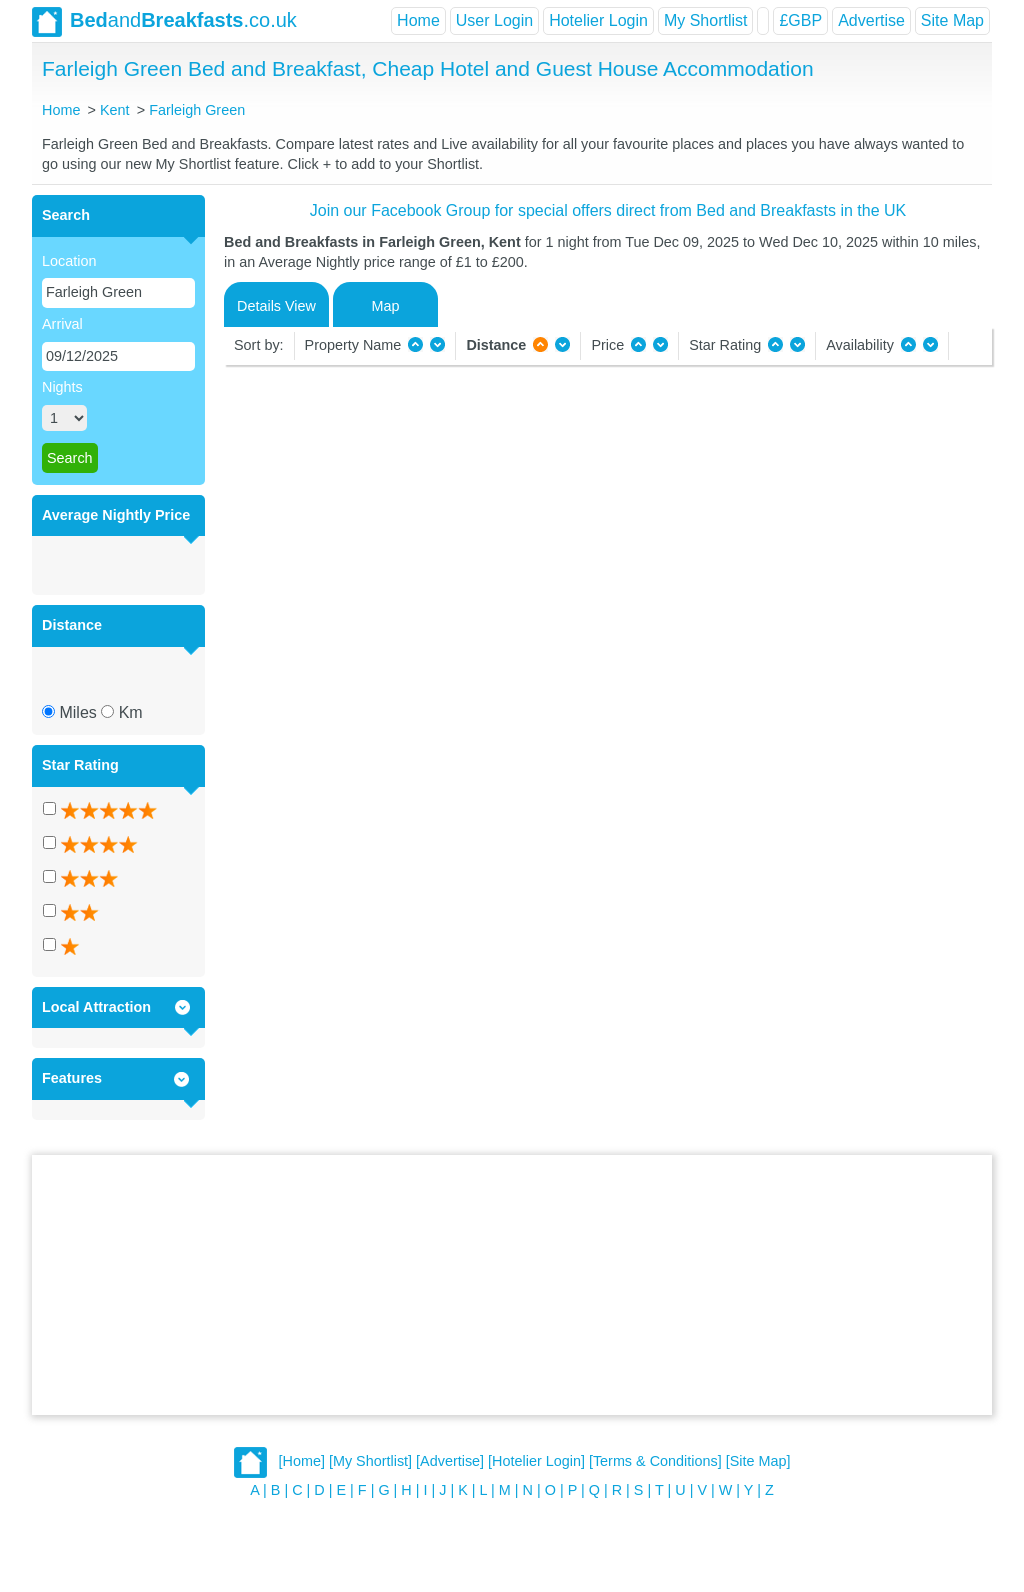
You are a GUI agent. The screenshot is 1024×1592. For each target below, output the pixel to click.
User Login (494, 20)
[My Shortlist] (370, 1462)
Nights (62, 387)
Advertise (871, 20)
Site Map (952, 20)
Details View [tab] (276, 306)
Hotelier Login (598, 20)
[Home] (302, 1462)
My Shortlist (706, 20)
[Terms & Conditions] (655, 1462)
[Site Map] (758, 1462)
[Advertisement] (512, 1285)
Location (69, 261)
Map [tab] (386, 306)
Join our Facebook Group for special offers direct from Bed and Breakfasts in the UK (608, 210)
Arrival (62, 324)
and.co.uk (164, 22)
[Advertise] (450, 1462)
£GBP (800, 20)
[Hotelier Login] (536, 1462)
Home (418, 20)
